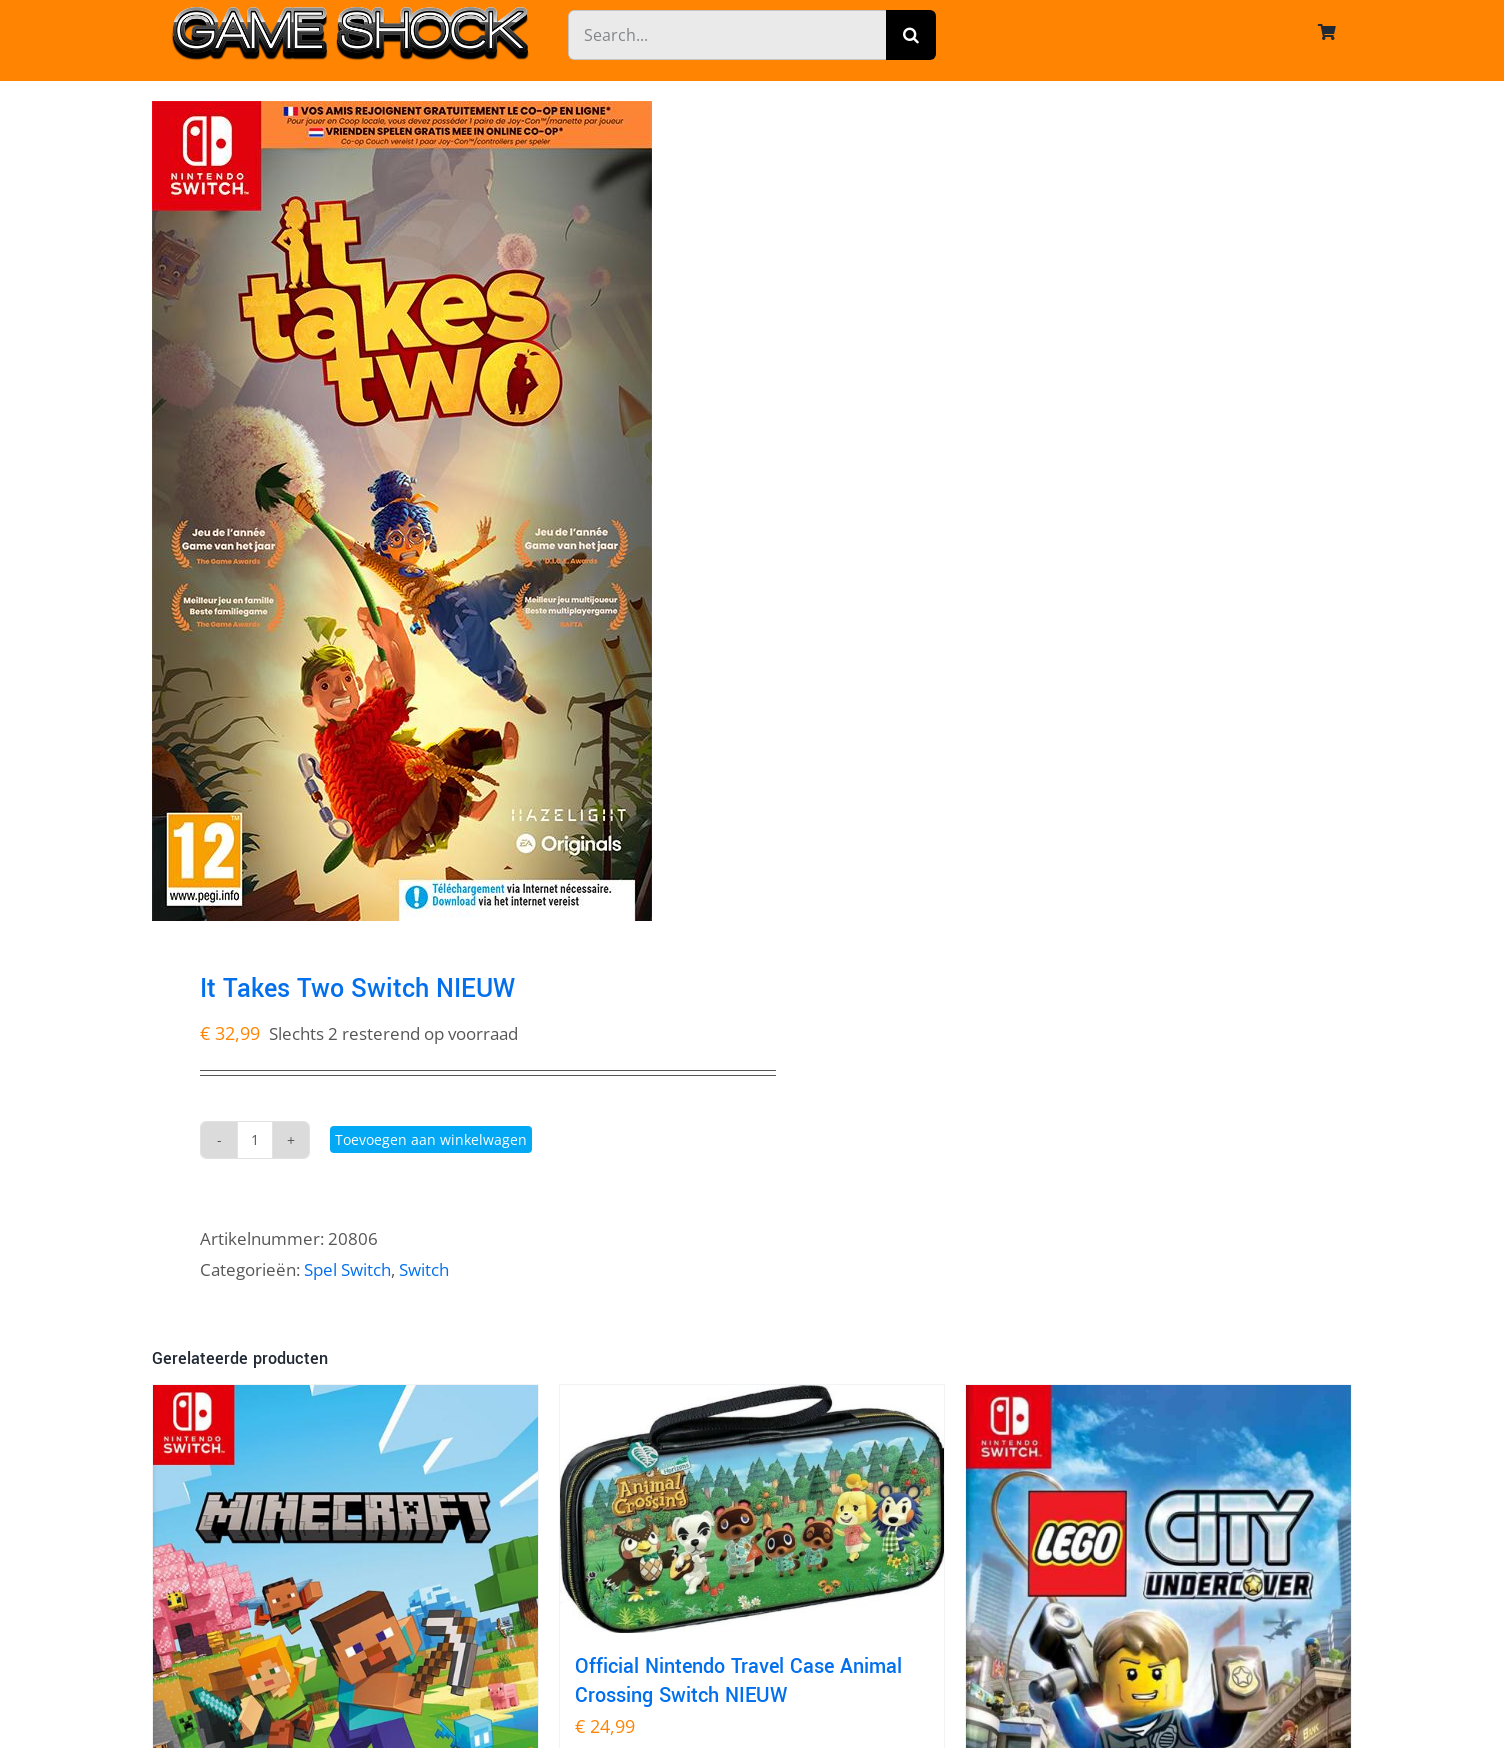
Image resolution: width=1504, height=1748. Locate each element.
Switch (424, 1269)
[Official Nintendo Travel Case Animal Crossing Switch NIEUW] (752, 1509)
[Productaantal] (255, 1140)
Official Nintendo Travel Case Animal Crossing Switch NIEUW (738, 1681)
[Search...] (727, 35)
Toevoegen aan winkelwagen (431, 1139)
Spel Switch (347, 1269)
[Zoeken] (911, 35)
